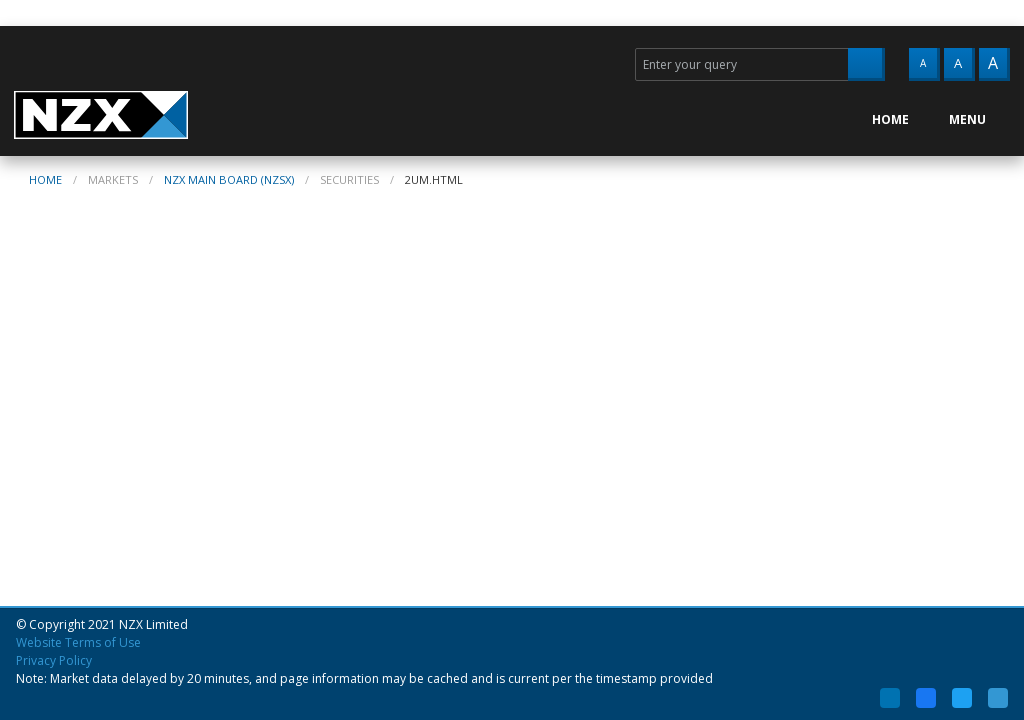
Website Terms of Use (78, 642)
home (45, 179)
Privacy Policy (54, 660)
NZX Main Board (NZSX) (229, 179)
